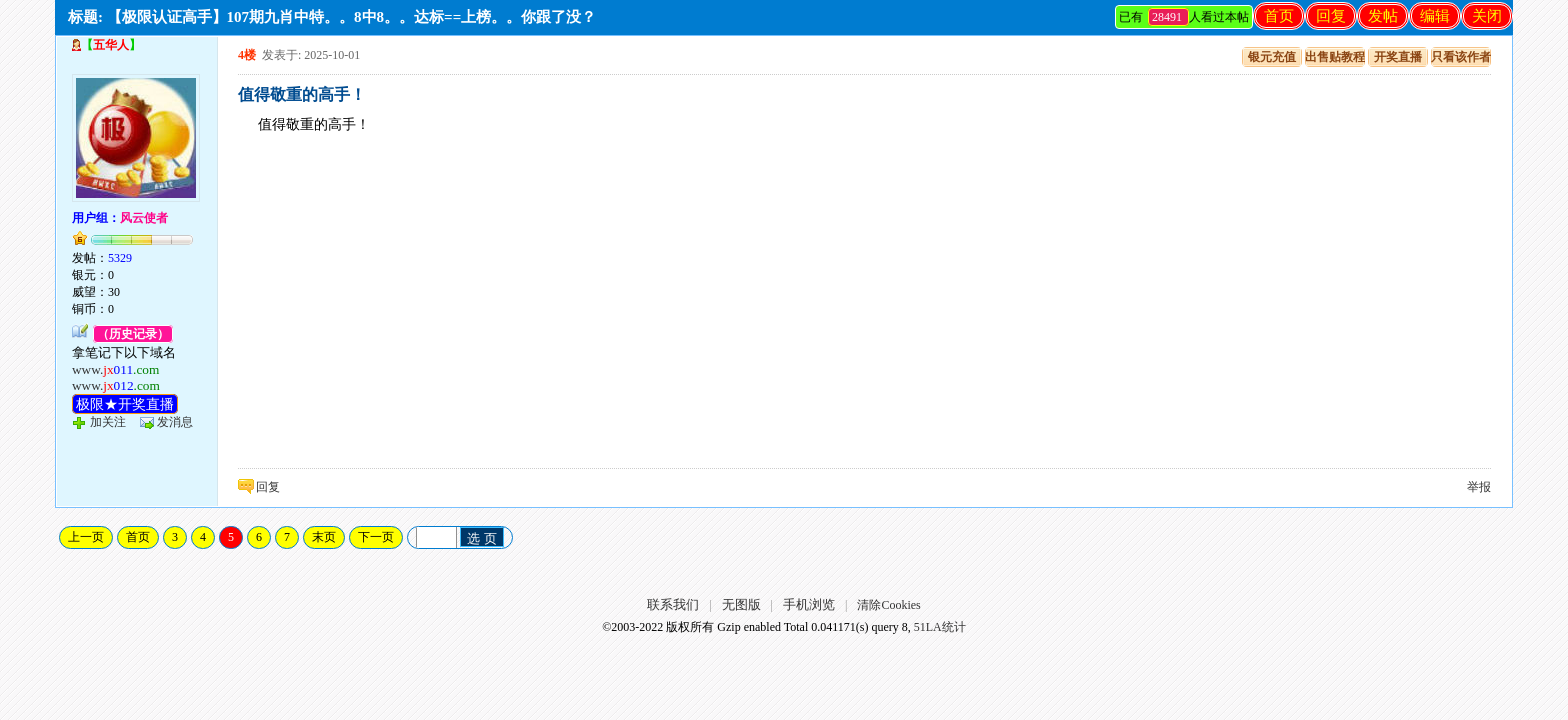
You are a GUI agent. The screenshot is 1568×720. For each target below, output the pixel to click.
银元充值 (1272, 57)
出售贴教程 (1335, 57)
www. (116, 369)
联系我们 (673, 604)
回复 (1331, 16)
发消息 (175, 422)
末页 (324, 537)
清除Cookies (888, 605)
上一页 (86, 537)
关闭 (1487, 16)
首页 (1279, 16)
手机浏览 (809, 604)
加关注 (108, 422)
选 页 (482, 538)
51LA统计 (940, 627)
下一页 (376, 537)
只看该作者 (1461, 57)
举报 (1479, 487)
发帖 (1383, 16)
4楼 (247, 55)
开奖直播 (1398, 57)
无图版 (741, 604)
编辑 (1435, 16)
